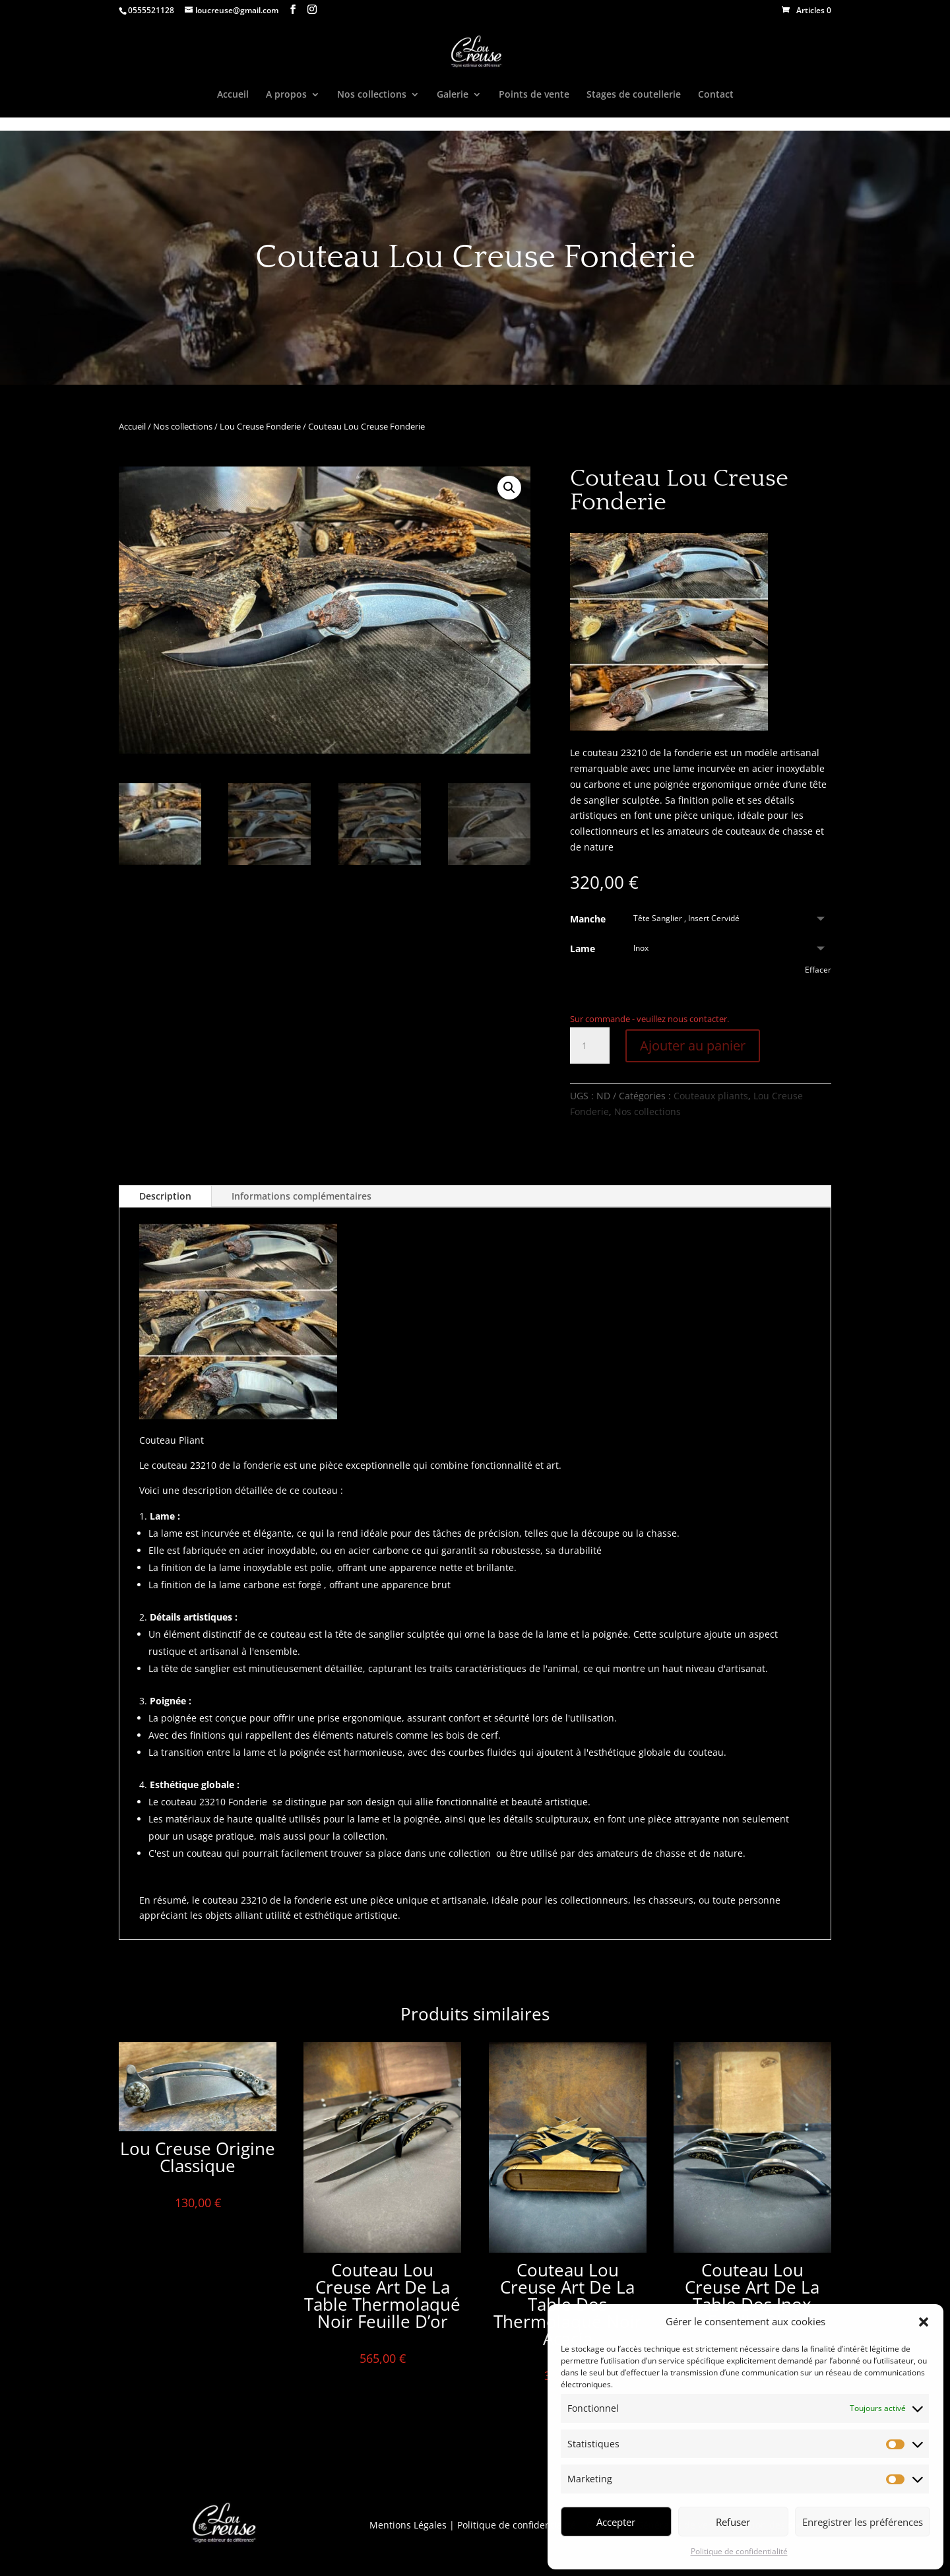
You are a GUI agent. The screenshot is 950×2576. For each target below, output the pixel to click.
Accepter (615, 2521)
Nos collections (371, 95)
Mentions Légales (408, 2525)
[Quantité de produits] (590, 1045)
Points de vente (534, 95)
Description (165, 1196)
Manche (588, 919)
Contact (716, 95)
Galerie (452, 95)
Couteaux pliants (711, 1095)
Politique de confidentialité (739, 2551)
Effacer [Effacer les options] (818, 970)
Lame (582, 948)
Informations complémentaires (301, 1196)
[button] (923, 2322)
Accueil (233, 95)
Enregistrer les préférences (862, 2521)
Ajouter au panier (692, 1045)
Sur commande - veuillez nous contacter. (649, 1019)
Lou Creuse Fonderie (260, 426)
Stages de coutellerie (633, 95)
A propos (286, 95)
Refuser (733, 2521)
